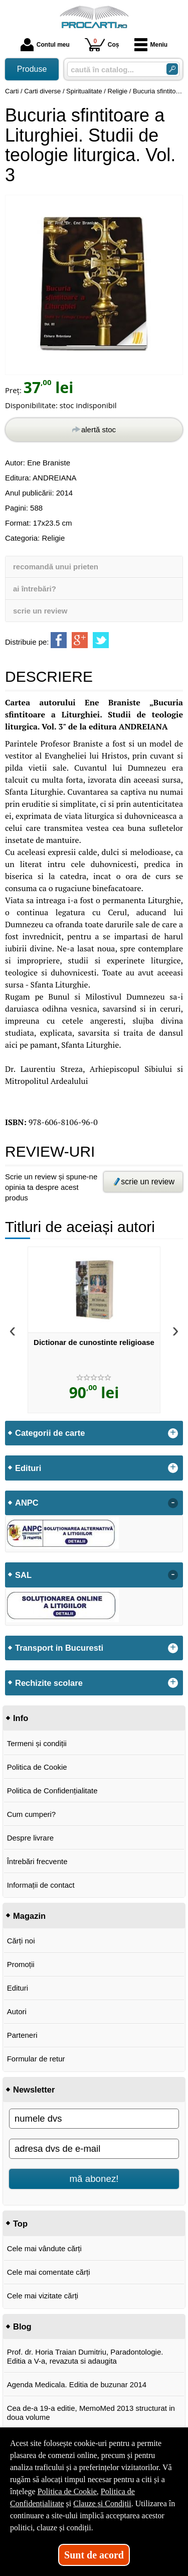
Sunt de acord (94, 2554)
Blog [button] (22, 2326)
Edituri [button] (28, 1468)
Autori (17, 2011)
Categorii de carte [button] (50, 1432)
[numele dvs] (94, 2119)
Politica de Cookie (37, 1767)
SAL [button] (23, 1574)
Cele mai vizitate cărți (43, 2295)
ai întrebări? (34, 588)
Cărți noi (21, 1940)
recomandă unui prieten (55, 566)
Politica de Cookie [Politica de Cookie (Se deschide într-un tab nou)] (67, 2491)
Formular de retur (36, 2058)
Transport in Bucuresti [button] (59, 1647)
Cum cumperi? (31, 1814)
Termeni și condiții (37, 1743)
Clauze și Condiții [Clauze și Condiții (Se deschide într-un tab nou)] (102, 2503)
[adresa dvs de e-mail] (94, 2149)
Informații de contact (41, 1885)
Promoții (21, 1964)
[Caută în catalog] (172, 69)
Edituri (18, 1988)
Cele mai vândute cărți (44, 2248)
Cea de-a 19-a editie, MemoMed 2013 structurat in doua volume (91, 2412)
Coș (102, 44)
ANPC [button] (27, 1502)
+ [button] (173, 1433)
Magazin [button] (29, 1915)
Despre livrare (30, 1837)
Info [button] (20, 1718)
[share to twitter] (101, 640)
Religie (53, 538)
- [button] (173, 1503)
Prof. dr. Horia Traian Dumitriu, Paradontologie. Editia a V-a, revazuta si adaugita (85, 2356)
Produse (32, 69)
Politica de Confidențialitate (52, 1790)
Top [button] (20, 2223)
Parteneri (22, 2035)
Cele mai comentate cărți (48, 2272)
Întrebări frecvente (37, 1861)
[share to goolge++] (80, 640)
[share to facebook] (59, 640)
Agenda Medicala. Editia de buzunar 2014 (77, 2384)
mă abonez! (94, 2178)
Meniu (151, 44)
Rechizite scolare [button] (49, 1682)
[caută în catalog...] (112, 69)
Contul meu (45, 44)
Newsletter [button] (34, 2089)
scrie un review (40, 610)
